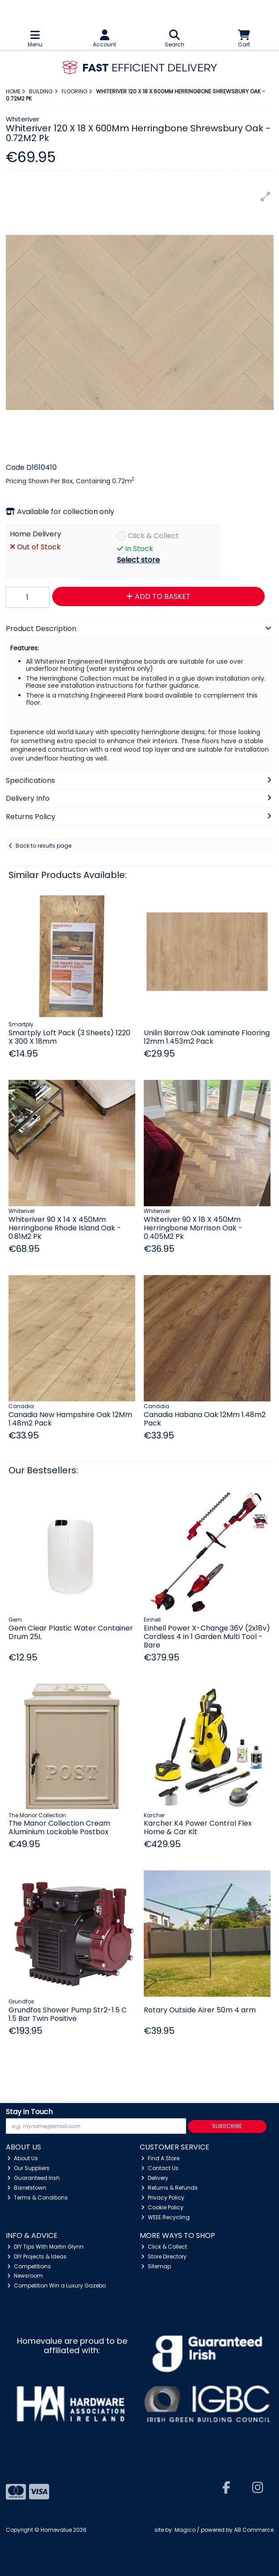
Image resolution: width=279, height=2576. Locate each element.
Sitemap (156, 2266)
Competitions (29, 2266)
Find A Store (160, 2158)
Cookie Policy (162, 2207)
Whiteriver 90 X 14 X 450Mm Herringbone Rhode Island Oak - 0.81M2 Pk (64, 1228)
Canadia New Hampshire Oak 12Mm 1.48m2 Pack (70, 1418)
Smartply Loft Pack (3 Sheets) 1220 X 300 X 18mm (69, 1037)
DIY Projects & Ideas (37, 2256)
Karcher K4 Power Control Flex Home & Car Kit (198, 1827)
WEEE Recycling (165, 2217)
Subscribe (227, 2126)
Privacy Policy (162, 2197)
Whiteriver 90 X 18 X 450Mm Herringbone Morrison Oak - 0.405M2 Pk (193, 1228)
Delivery (154, 2178)
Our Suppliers (28, 2168)
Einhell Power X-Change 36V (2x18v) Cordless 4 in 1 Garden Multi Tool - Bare (207, 1636)
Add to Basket (158, 596)
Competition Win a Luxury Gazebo (56, 2285)
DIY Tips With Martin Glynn (45, 2246)
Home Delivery (35, 534)
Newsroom (25, 2275)
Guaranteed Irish (33, 2178)
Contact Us (160, 2168)
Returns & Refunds (169, 2187)
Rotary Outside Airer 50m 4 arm (200, 2010)
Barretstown (26, 2187)
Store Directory (164, 2256)
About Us (22, 2158)
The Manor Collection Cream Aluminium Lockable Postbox (59, 1827)
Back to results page (43, 845)
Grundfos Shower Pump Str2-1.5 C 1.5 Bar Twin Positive (67, 2014)
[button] (265, 196)
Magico (185, 2530)
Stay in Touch (29, 2112)
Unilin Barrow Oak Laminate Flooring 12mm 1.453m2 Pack (207, 1037)
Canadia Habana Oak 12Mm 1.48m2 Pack (205, 1418)
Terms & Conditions (37, 2197)
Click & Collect (153, 536)
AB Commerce (254, 2530)
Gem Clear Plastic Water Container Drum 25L (70, 1632)
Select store (138, 560)
